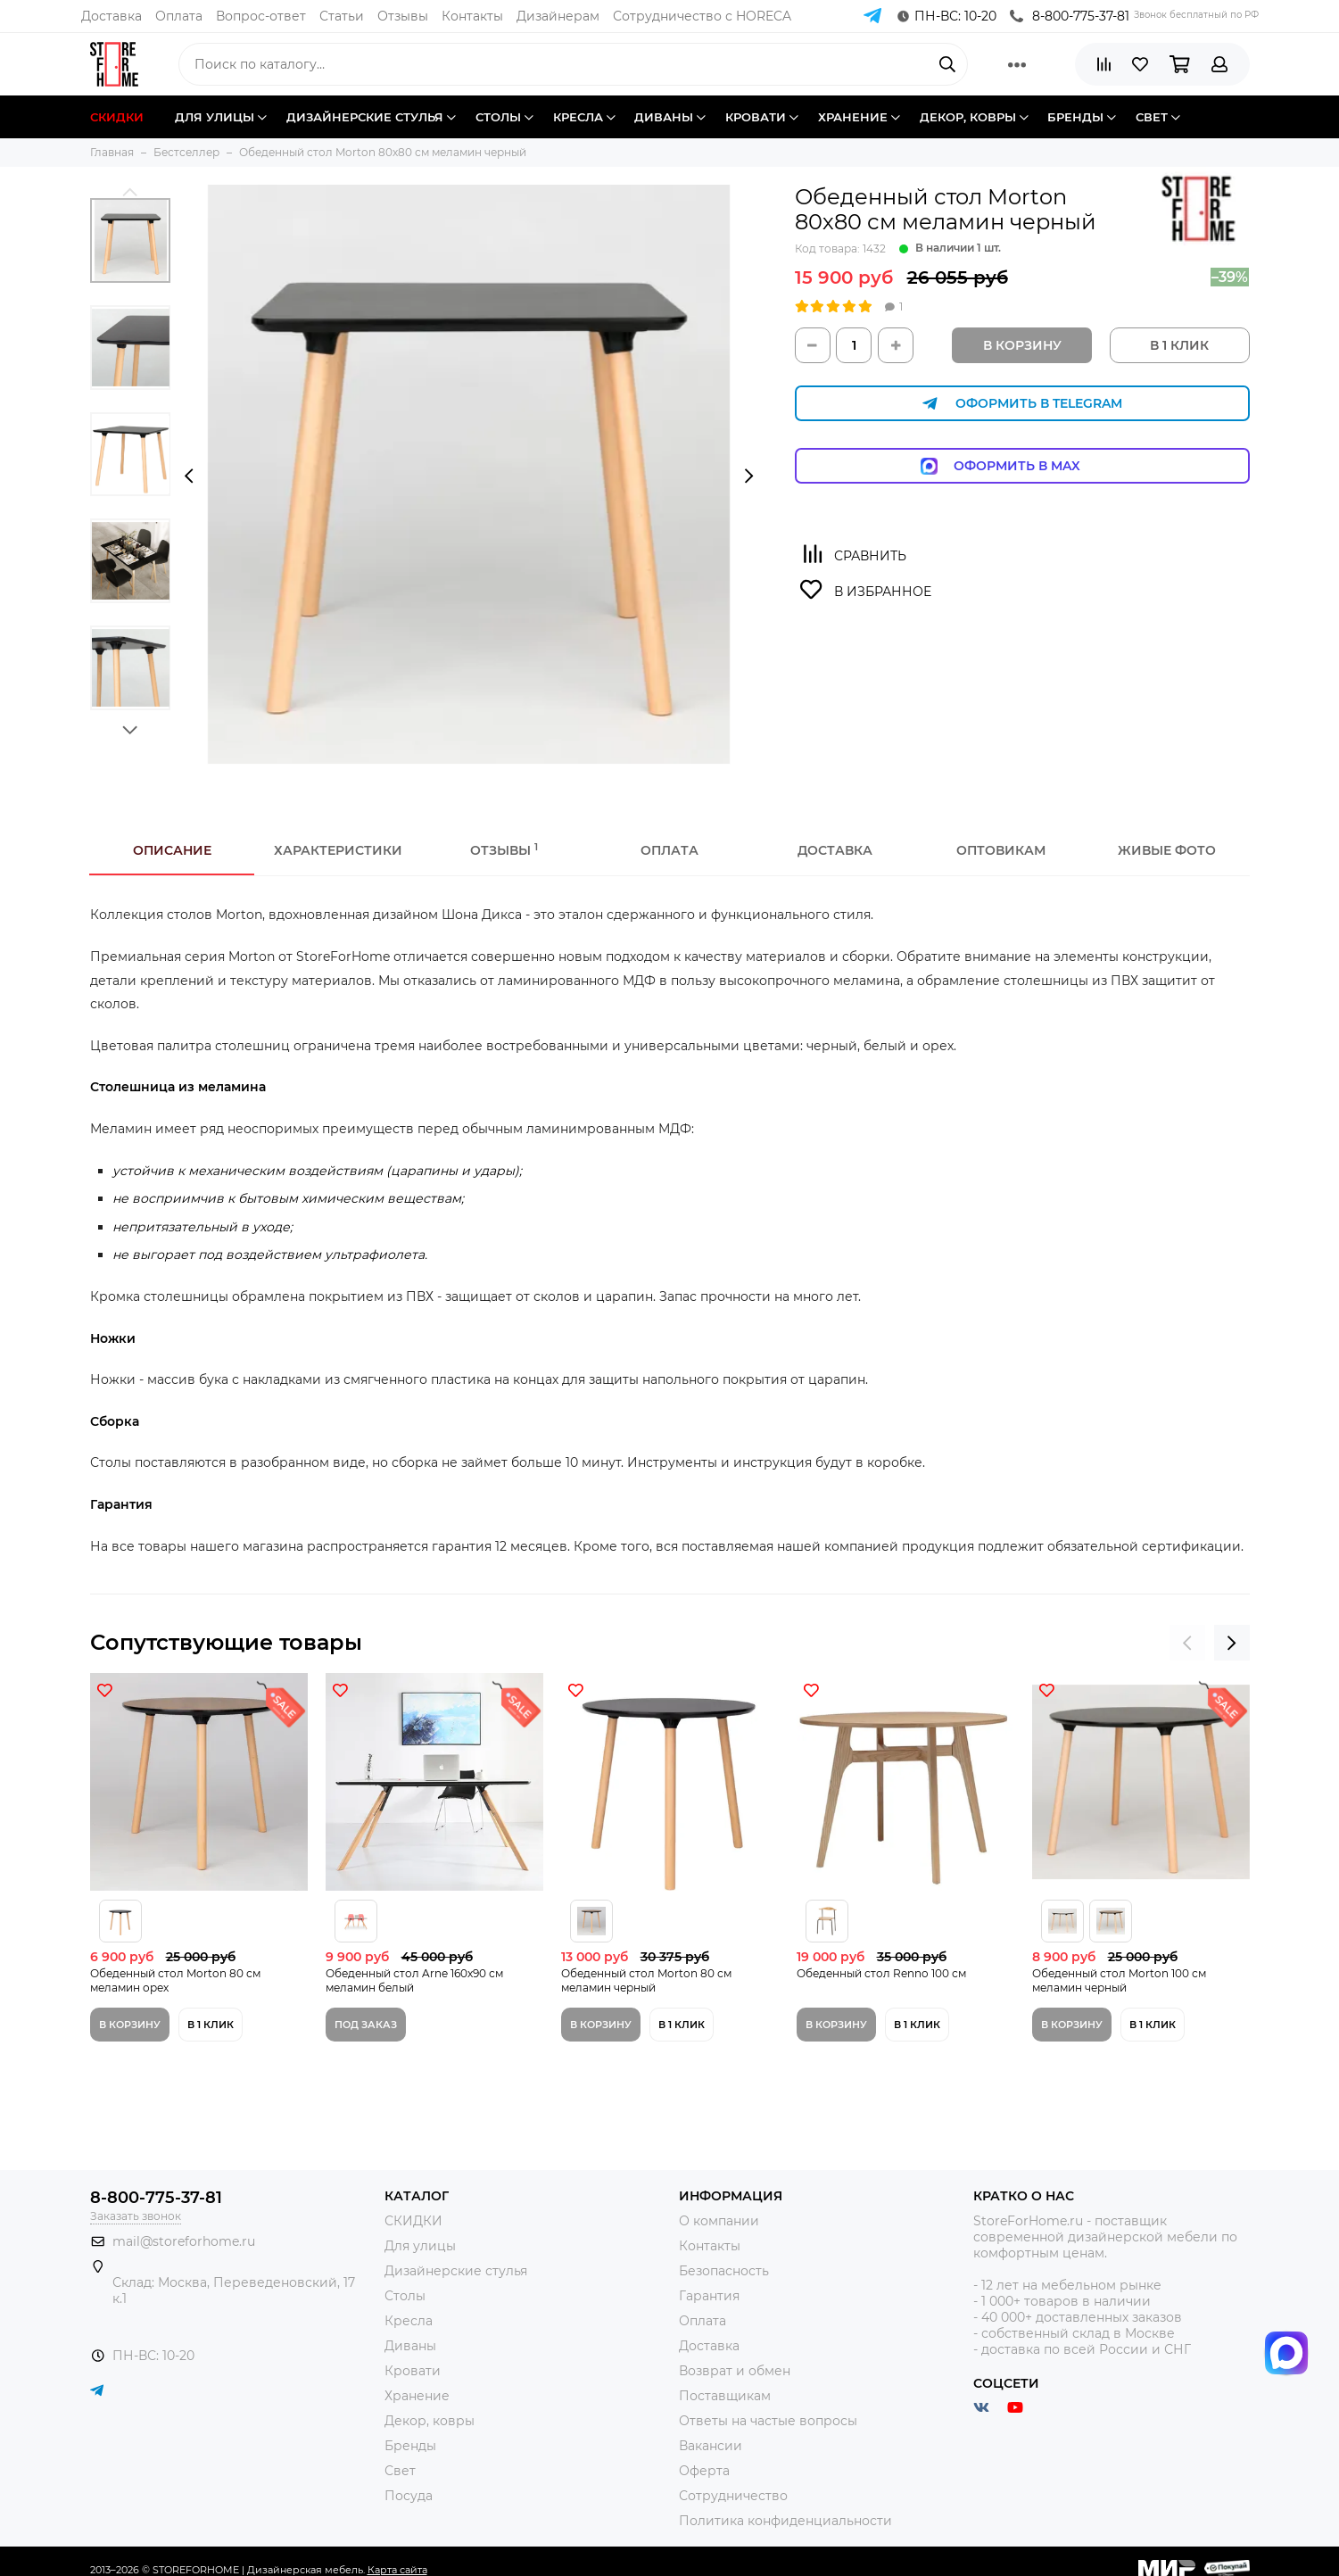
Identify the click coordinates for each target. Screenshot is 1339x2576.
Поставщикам (725, 2396)
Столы (405, 2296)
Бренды (410, 2446)
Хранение (417, 2396)
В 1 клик (210, 2024)
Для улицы (420, 2246)
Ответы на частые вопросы (768, 2421)
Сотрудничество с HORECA (702, 16)
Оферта (704, 2471)
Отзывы (402, 16)
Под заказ (366, 2024)
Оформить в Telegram (1022, 403)
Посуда (408, 2496)
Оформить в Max (1022, 466)
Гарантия (709, 2296)
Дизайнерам (558, 16)
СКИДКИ (413, 2221)
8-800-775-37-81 (1069, 16)
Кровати (412, 2371)
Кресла (408, 2321)
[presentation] (188, 476)
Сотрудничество (733, 2496)
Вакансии (710, 2446)
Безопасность (724, 2271)
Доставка (111, 16)
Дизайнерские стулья (455, 2271)
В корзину (1022, 345)
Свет (400, 2471)
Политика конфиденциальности (785, 2521)
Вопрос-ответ (261, 16)
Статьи (341, 16)
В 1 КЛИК (1179, 345)
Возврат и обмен (734, 2371)
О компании (719, 2221)
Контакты (472, 16)
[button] (130, 191)
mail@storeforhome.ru (183, 2241)
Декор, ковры (429, 2421)
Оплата (179, 16)
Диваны (410, 2346)
